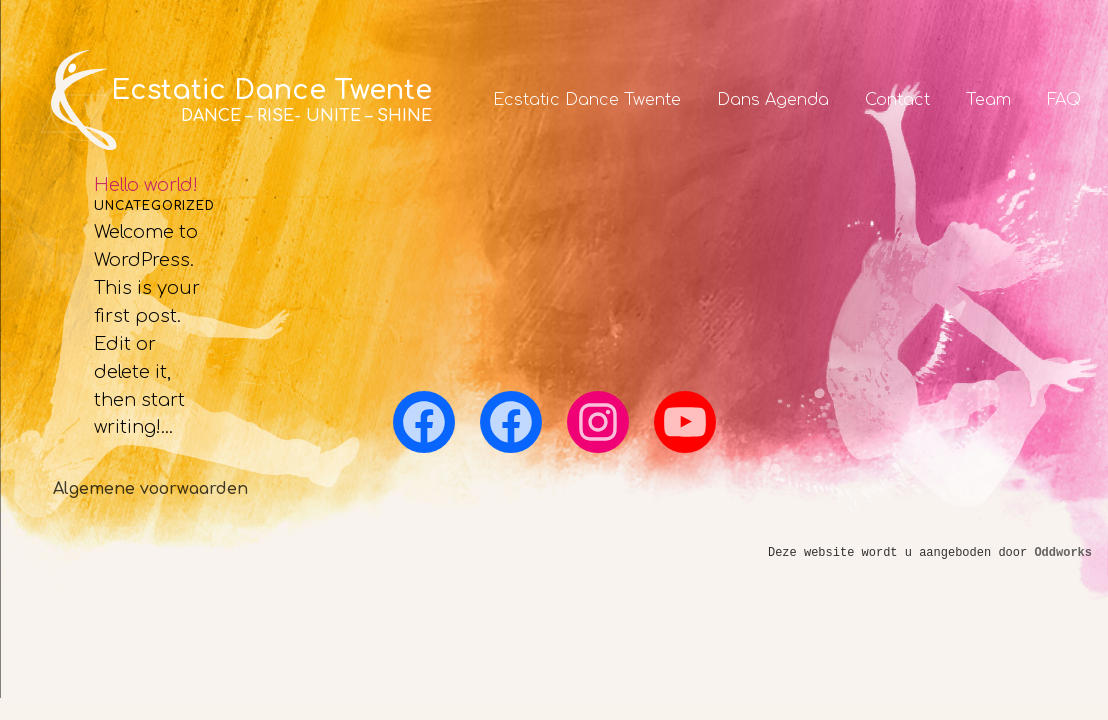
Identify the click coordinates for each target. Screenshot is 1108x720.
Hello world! (146, 185)
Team (988, 100)
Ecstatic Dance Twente (587, 100)
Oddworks (1063, 552)
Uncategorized (154, 206)
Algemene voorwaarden (150, 489)
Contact (897, 100)
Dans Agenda (773, 100)
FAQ (1064, 100)
